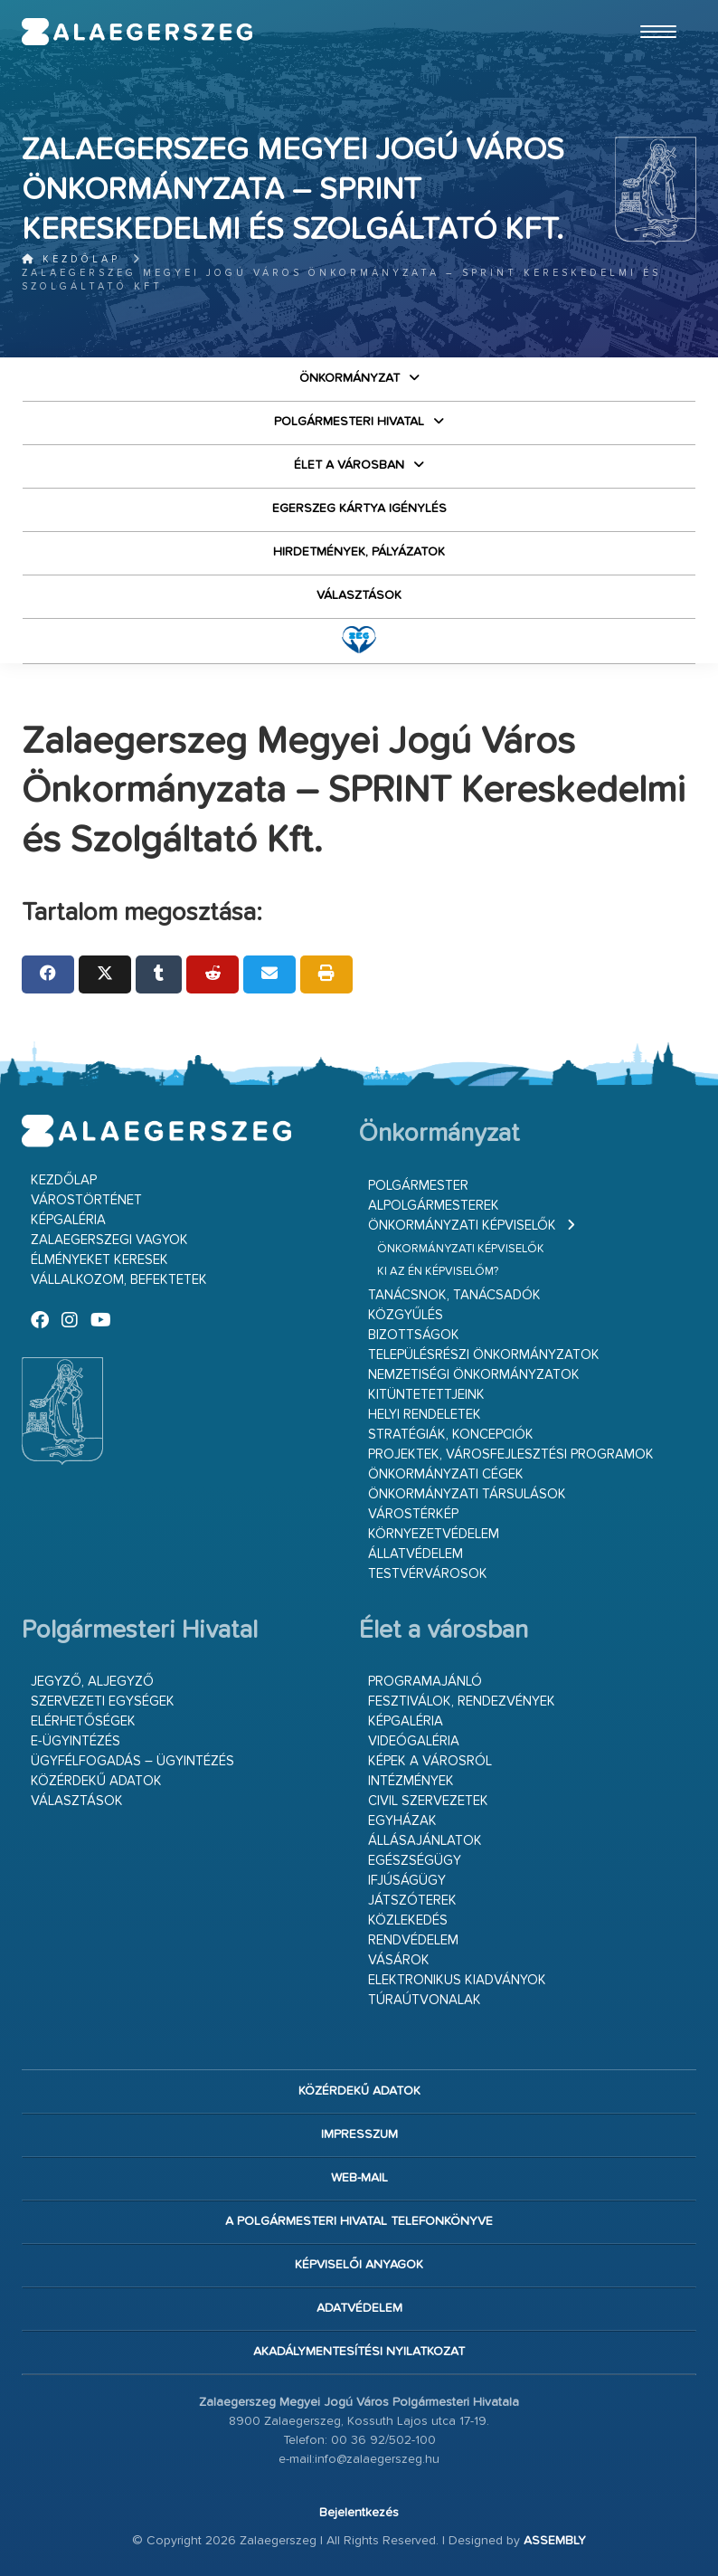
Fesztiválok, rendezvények (461, 1701)
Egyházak (402, 1821)
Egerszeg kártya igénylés (359, 508)
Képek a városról (430, 1761)
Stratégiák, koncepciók (451, 1434)
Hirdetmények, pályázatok (359, 552)
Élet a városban (349, 465)
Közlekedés (408, 1920)
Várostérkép (413, 1514)
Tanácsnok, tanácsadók (454, 1295)
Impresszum (359, 2134)
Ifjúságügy (407, 1880)
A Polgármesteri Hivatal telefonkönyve (359, 2221)
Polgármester (418, 1186)
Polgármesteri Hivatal (349, 421)
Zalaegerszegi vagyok (109, 1240)
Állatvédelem (415, 1554)
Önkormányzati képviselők (462, 1225)
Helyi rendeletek (424, 1414)
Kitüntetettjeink (426, 1395)
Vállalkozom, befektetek (119, 1280)
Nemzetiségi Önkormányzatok (474, 1375)
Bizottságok (413, 1335)
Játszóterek (412, 1900)
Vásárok (399, 1960)
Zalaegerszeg (137, 31)
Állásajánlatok (425, 1841)
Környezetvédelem (433, 1534)
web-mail (359, 2178)
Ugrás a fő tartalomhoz (651, 8)
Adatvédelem (359, 2308)
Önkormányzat (349, 378)
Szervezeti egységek (103, 1701)
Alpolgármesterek (433, 1205)
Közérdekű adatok (96, 1781)
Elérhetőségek (83, 1721)
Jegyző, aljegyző (92, 1681)
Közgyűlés (405, 1315)
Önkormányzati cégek (446, 1474)
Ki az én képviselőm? (437, 1272)
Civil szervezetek (428, 1801)
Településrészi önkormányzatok (484, 1355)
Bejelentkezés (359, 2512)
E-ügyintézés (75, 1741)
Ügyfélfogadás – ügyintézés (132, 1761)
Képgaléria (68, 1220)
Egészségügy (414, 1861)
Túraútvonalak (424, 2000)
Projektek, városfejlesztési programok (511, 1454)
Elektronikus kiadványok (457, 1980)
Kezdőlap (71, 259)
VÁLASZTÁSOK (359, 595)
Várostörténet (86, 1200)
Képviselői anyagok (359, 2264)
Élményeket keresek (99, 1260)
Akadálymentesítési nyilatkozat (359, 2351)
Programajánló (425, 1681)
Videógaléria (413, 1741)
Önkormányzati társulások (467, 1494)
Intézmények (411, 1781)
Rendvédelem (413, 1940)
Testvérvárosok (427, 1574)
